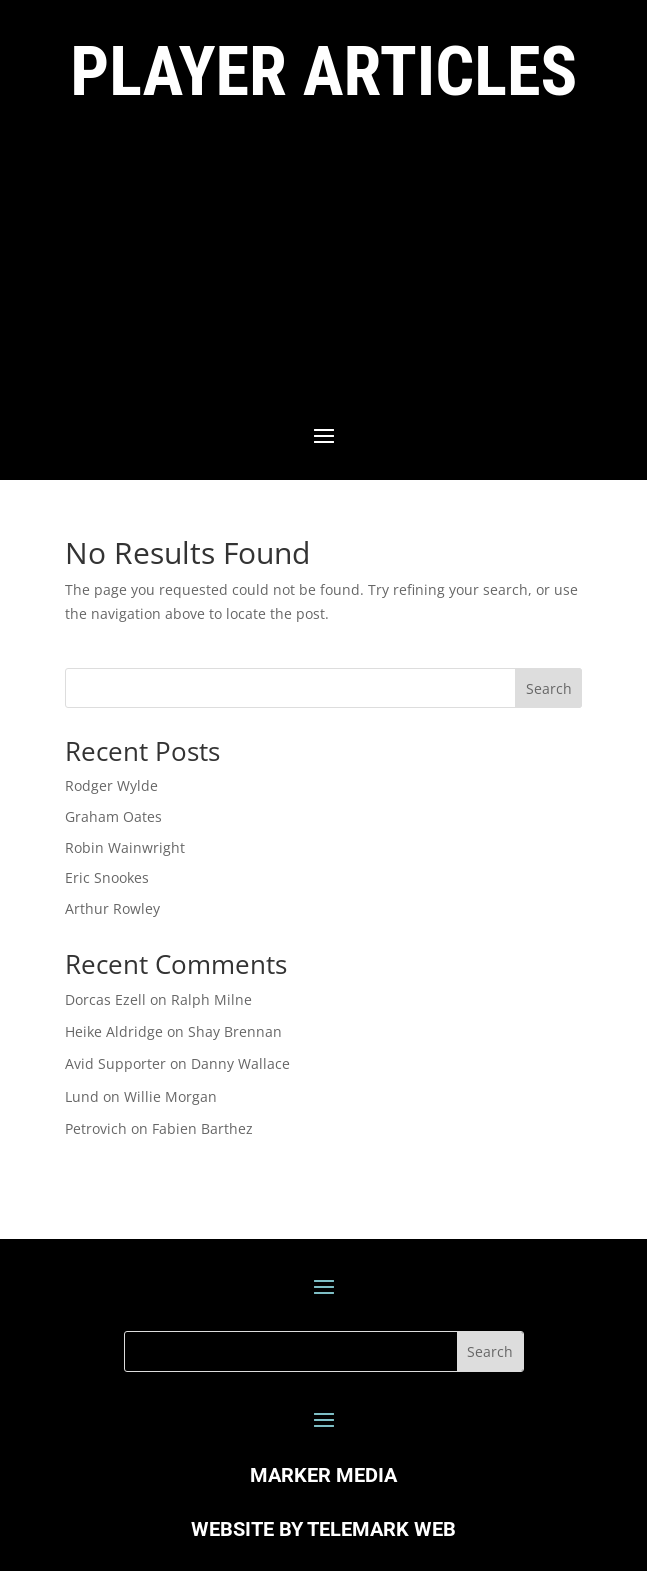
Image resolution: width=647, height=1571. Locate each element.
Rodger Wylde (111, 785)
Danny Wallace (240, 1063)
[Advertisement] (323, 268)
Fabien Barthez (202, 1128)
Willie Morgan (170, 1096)
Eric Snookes (107, 877)
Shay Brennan (235, 1031)
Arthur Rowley (112, 908)
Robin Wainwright (125, 847)
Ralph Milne (211, 999)
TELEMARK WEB (381, 1529)
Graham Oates (113, 816)
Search (549, 688)
